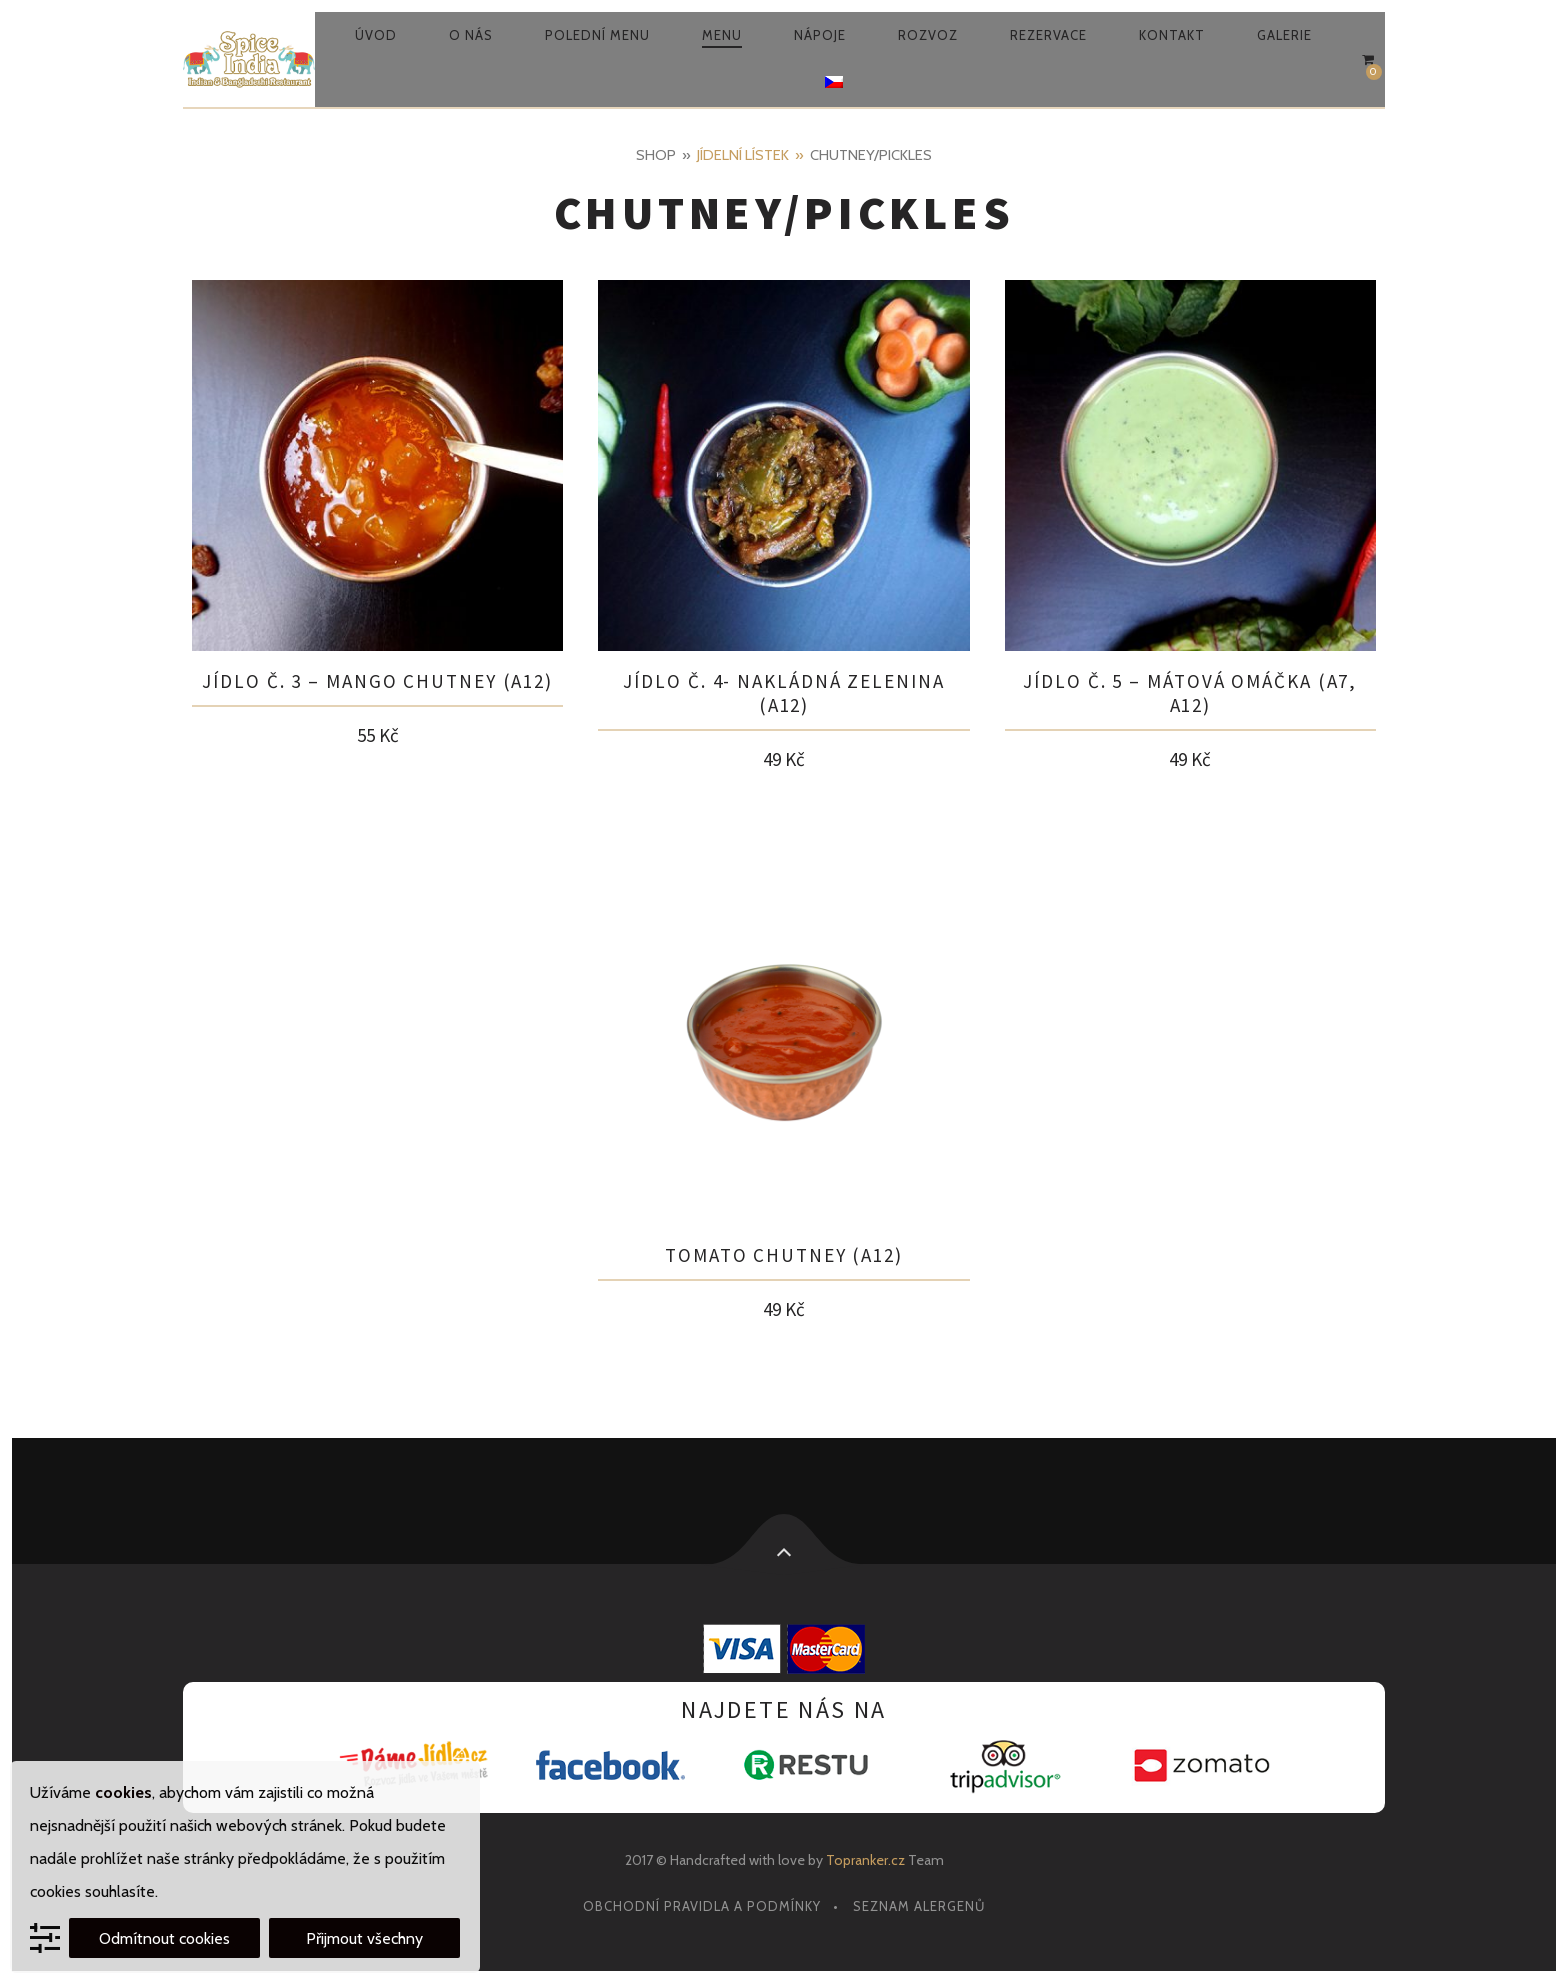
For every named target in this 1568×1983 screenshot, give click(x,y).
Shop (656, 155)
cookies (123, 1792)
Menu (722, 35)
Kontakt (1172, 35)
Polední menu (597, 35)
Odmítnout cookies (164, 1938)
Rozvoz (928, 35)
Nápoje (820, 35)
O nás (471, 35)
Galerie (1284, 35)
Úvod (376, 35)
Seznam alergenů (919, 1906)
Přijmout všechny (364, 1938)
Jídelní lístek (743, 155)
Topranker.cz (865, 1860)
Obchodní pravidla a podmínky (702, 1906)
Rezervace (1048, 35)
